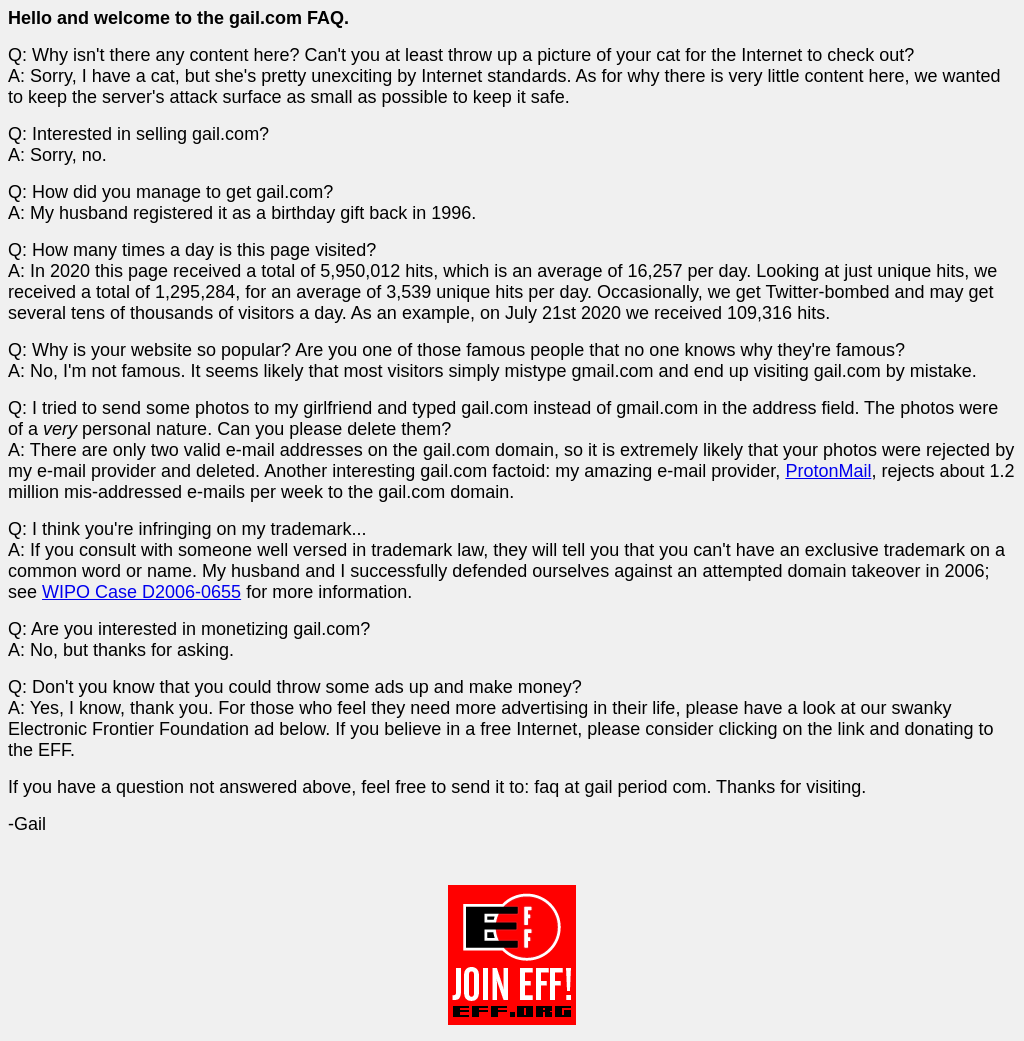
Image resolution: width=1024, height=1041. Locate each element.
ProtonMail (828, 471)
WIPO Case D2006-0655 (141, 592)
